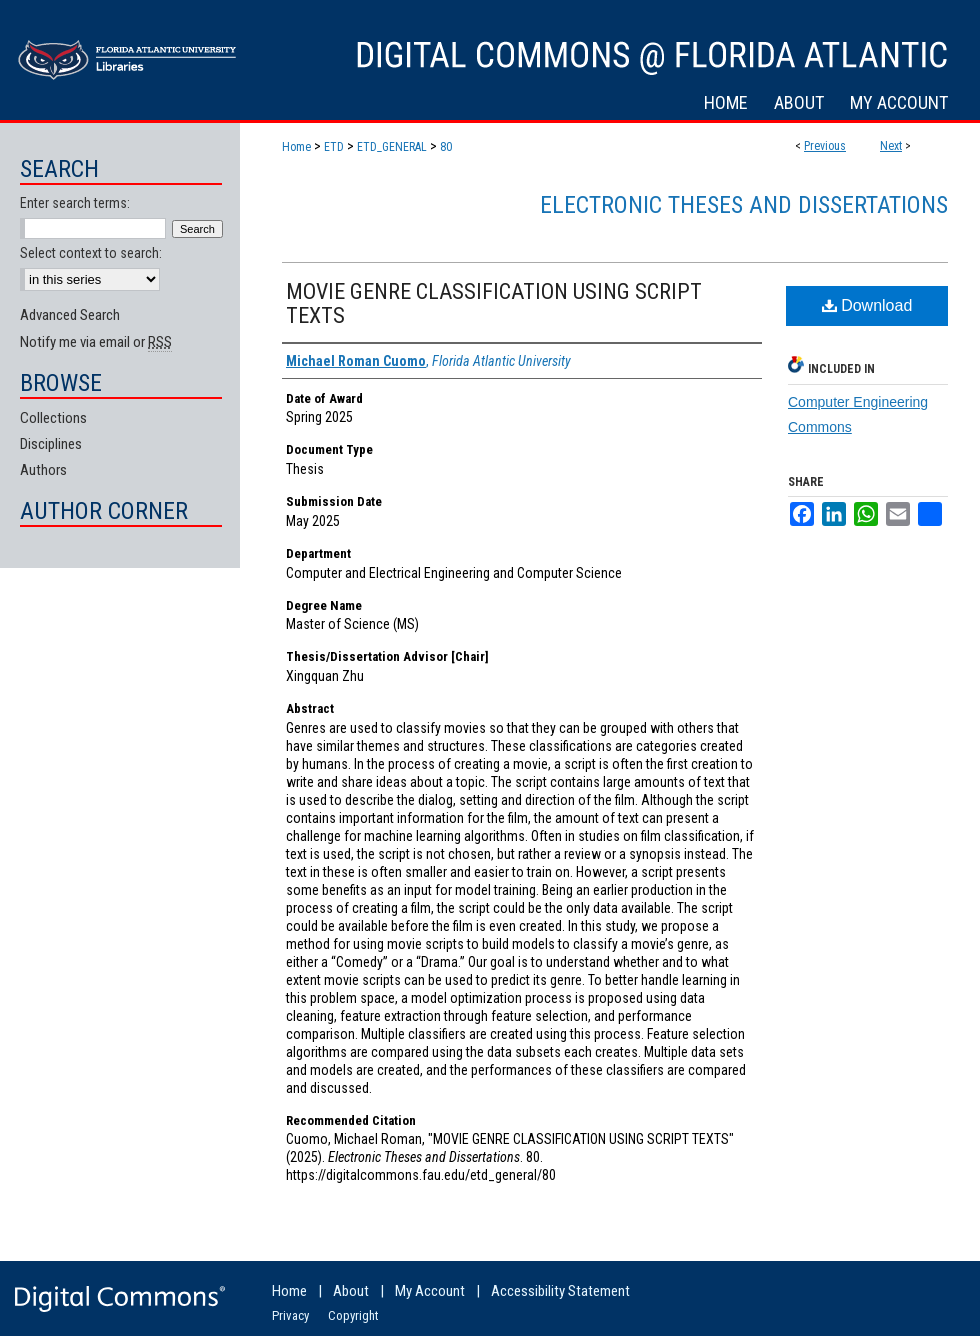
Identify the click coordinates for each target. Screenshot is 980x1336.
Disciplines (51, 444)
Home (296, 147)
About (351, 1291)
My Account (430, 1291)
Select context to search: (91, 253)
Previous (825, 146)
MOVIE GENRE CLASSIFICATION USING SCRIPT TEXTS (494, 303)
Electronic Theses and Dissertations (744, 205)
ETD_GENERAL (392, 147)
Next (891, 146)
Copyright (353, 1315)
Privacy (290, 1315)
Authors (43, 470)
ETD (334, 147)
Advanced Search (70, 315)
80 (446, 147)
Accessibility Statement (560, 1291)
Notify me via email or (96, 342)
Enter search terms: (75, 203)
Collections (53, 418)
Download (867, 305)
